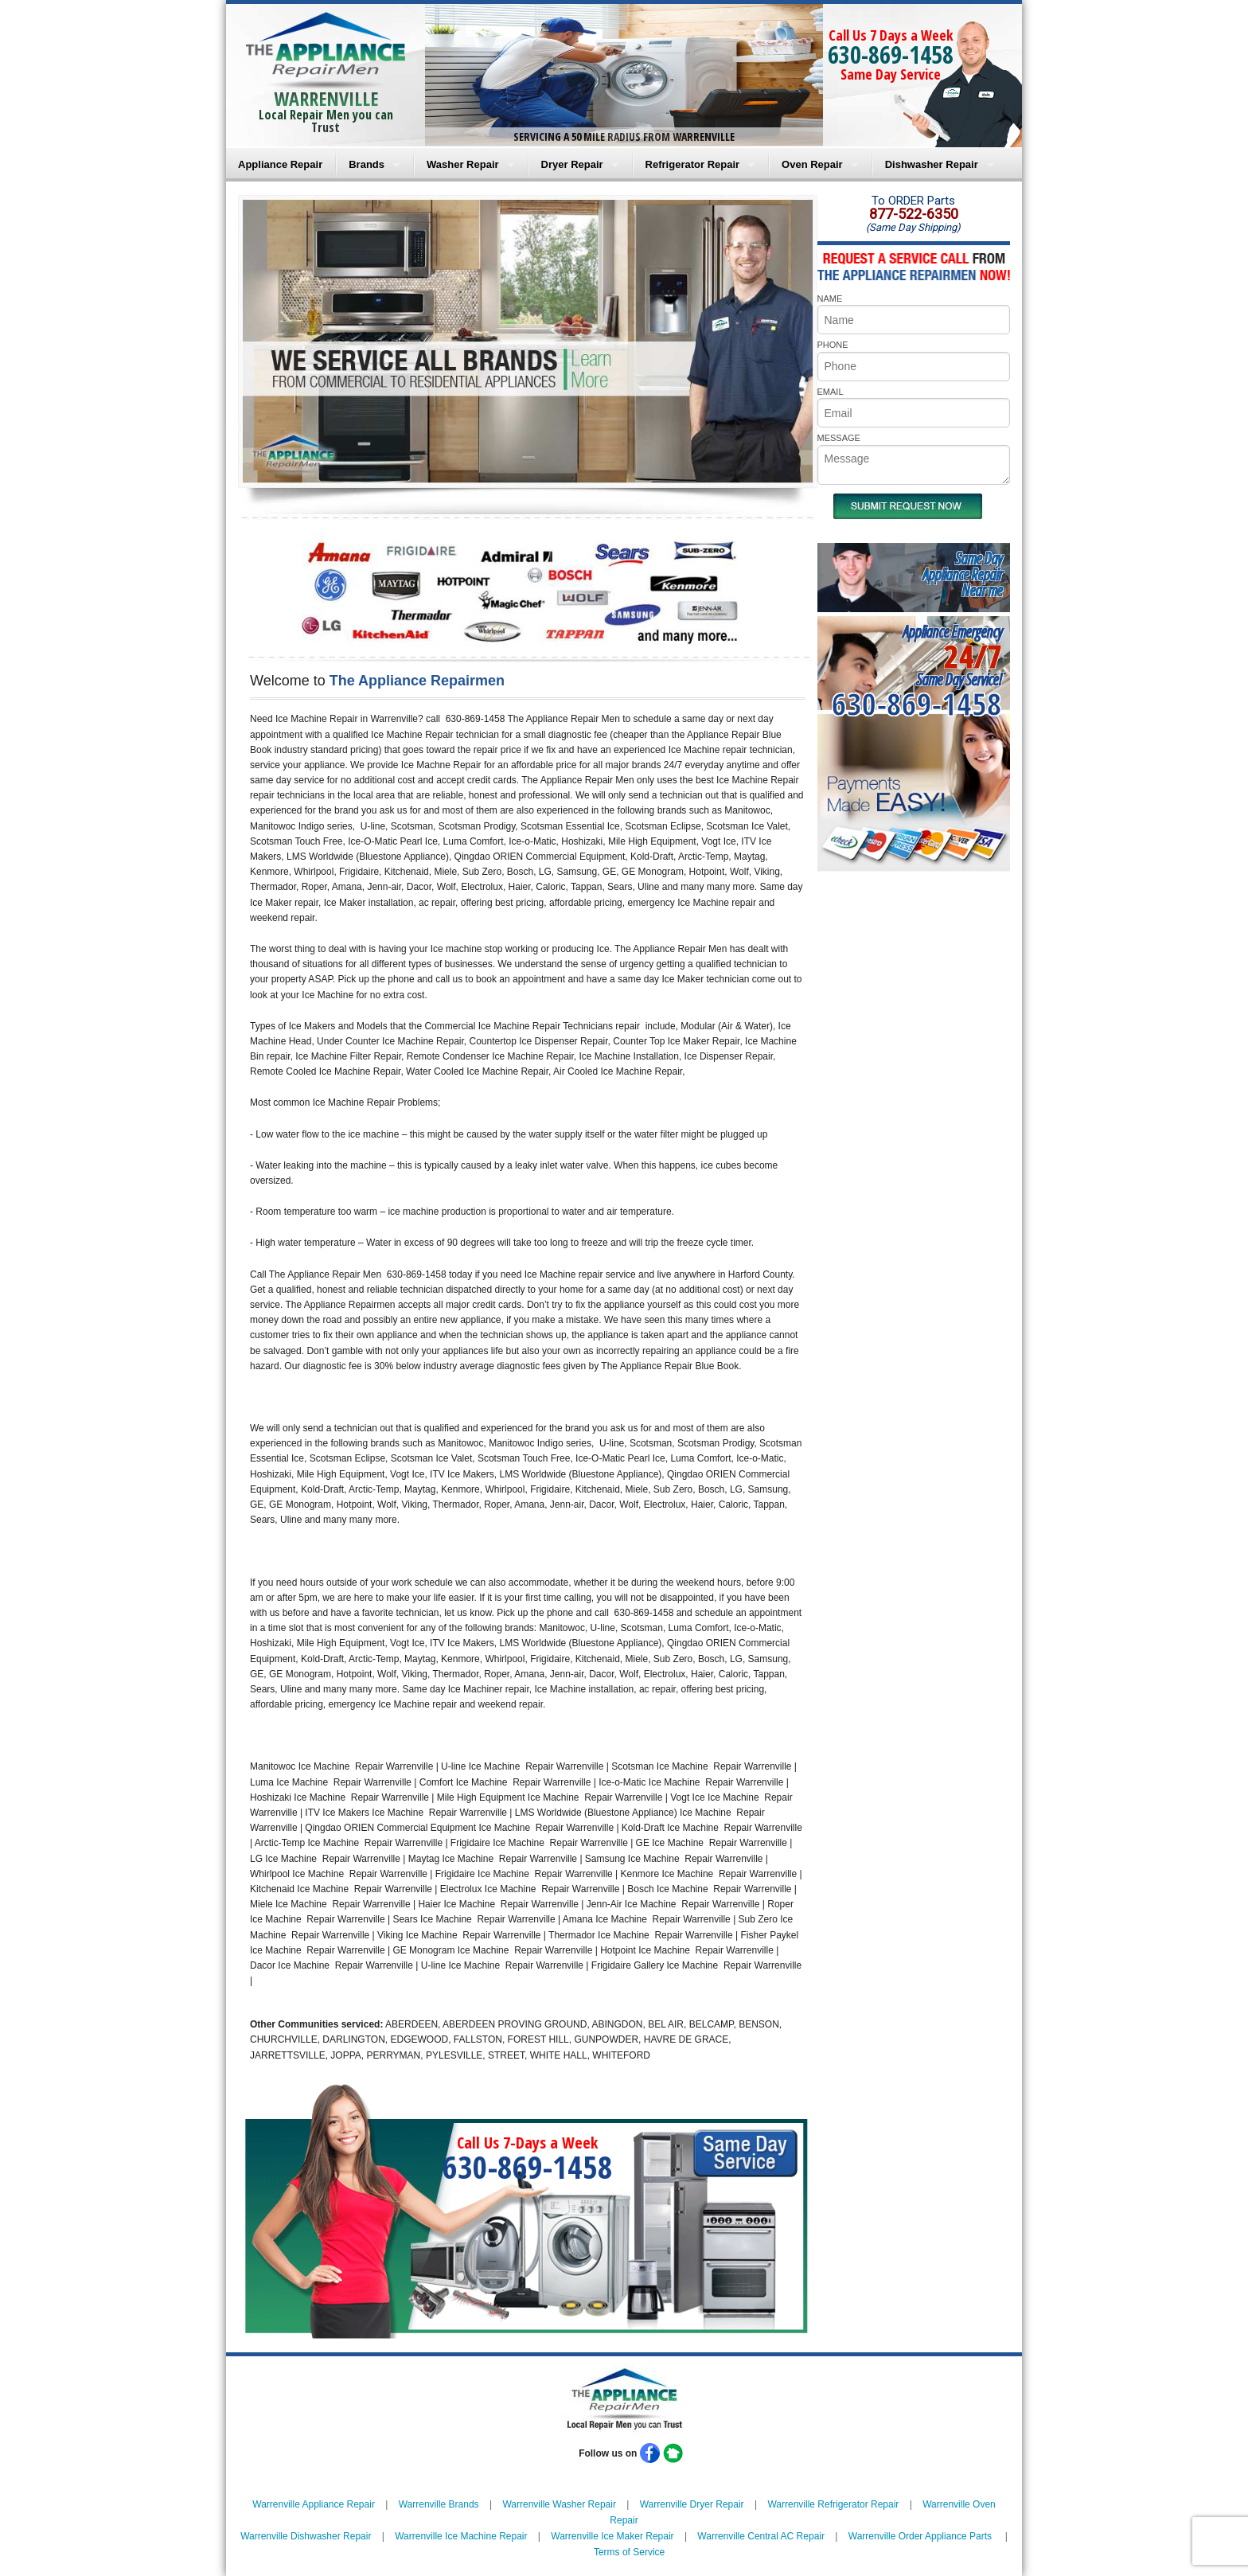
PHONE (832, 344)
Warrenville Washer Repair (558, 2504)
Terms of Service (629, 2552)
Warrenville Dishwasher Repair (305, 2536)
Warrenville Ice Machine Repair (461, 2536)
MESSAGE (838, 438)
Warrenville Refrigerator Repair (833, 2504)
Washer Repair (463, 164)
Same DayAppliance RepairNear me (962, 574)
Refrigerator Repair (692, 164)
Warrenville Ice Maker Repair (612, 2536)
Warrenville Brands (439, 2504)
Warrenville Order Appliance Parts (920, 2536)
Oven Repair (812, 164)
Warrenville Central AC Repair (761, 2536)
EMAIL (830, 391)
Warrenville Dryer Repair (692, 2504)
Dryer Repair (572, 164)
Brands (366, 164)
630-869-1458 (891, 54)
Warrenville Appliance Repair (313, 2504)
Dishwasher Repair (931, 164)
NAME (830, 298)
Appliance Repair (280, 164)
